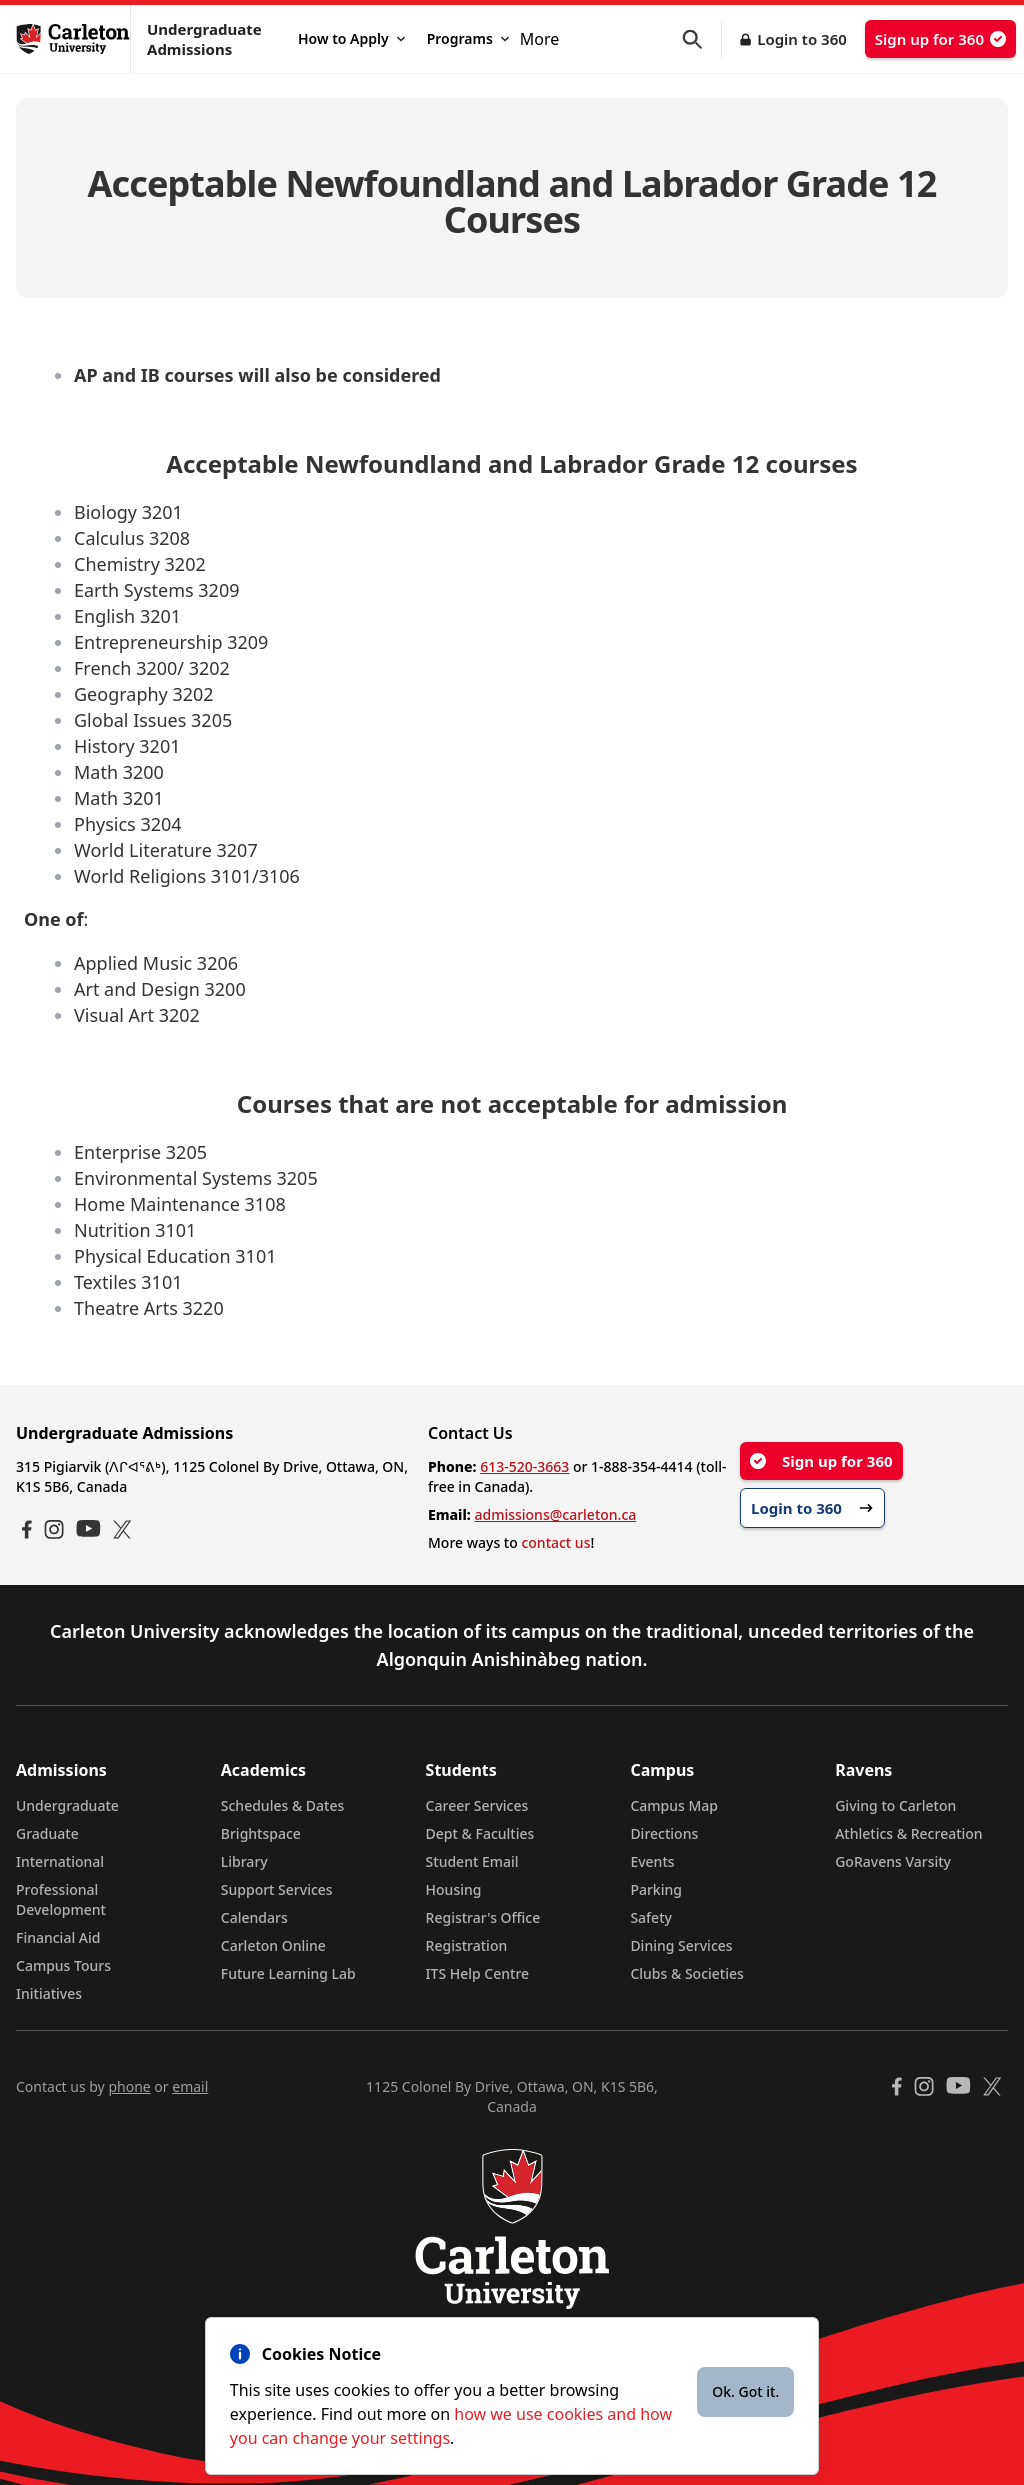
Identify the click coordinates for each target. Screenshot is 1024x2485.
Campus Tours (63, 1965)
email (190, 2086)
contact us (555, 1542)
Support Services (277, 1889)
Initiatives (49, 1993)
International (60, 1861)
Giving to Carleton (895, 1805)
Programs (468, 38)
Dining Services (681, 1945)
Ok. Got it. (745, 2391)
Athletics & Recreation (908, 1833)
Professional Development (61, 1899)
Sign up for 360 (940, 39)
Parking (656, 1889)
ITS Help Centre (478, 1973)
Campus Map (674, 1805)
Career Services (477, 1805)
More (540, 39)
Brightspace (261, 1833)
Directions (664, 1833)
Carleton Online (273, 1945)
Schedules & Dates (283, 1805)
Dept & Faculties (480, 1833)
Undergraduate (67, 1805)
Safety (651, 1917)
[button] (702, 39)
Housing (454, 1889)
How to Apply (351, 38)
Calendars (254, 1917)
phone (129, 2086)
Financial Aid (58, 1937)
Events (652, 1861)
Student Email (472, 1861)
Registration (467, 1945)
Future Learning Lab (288, 1973)
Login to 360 (802, 39)
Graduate (47, 1833)
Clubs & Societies (686, 1973)
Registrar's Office (483, 1917)
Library (244, 1861)
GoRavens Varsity (893, 1861)
